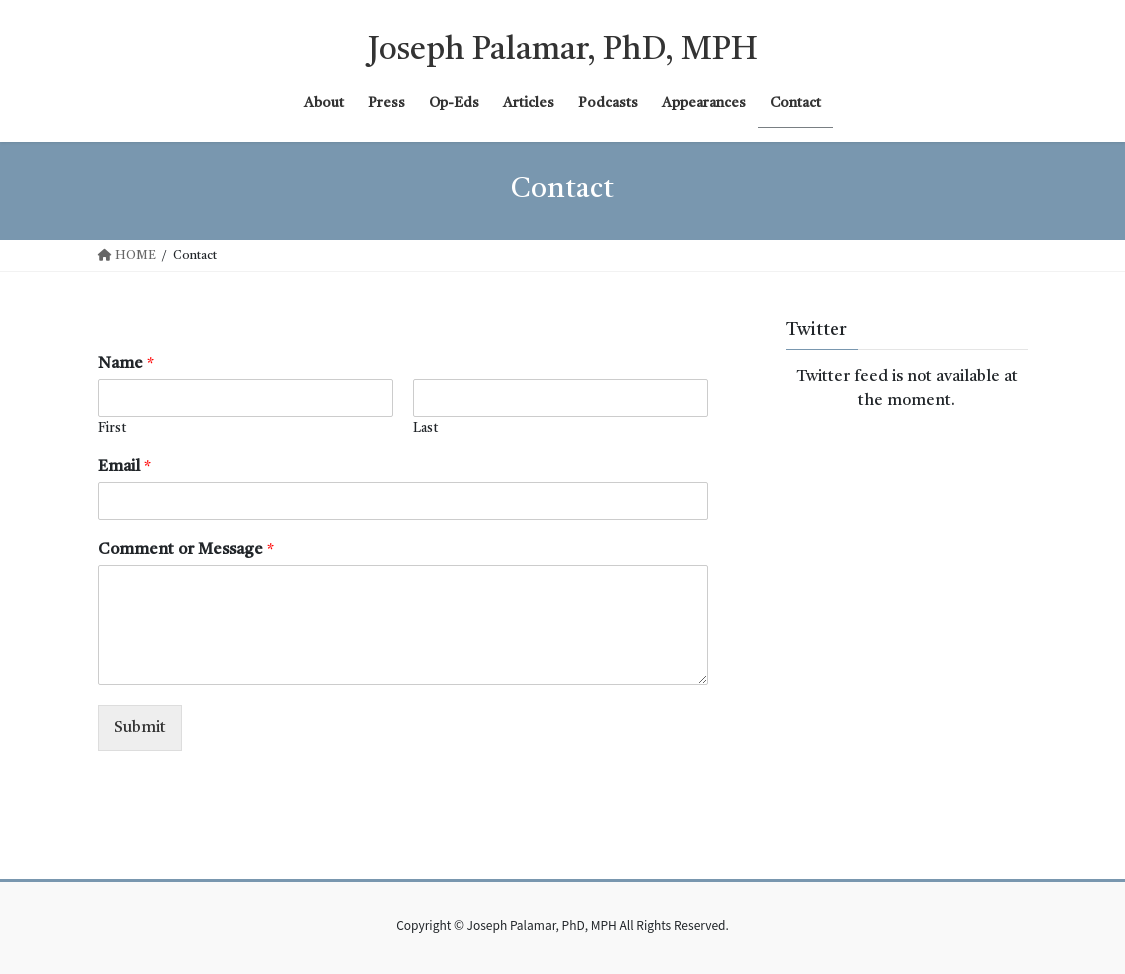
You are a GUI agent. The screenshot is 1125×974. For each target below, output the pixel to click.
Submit (140, 728)
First (112, 428)
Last (425, 428)
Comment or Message (186, 550)
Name (126, 364)
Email (124, 467)
